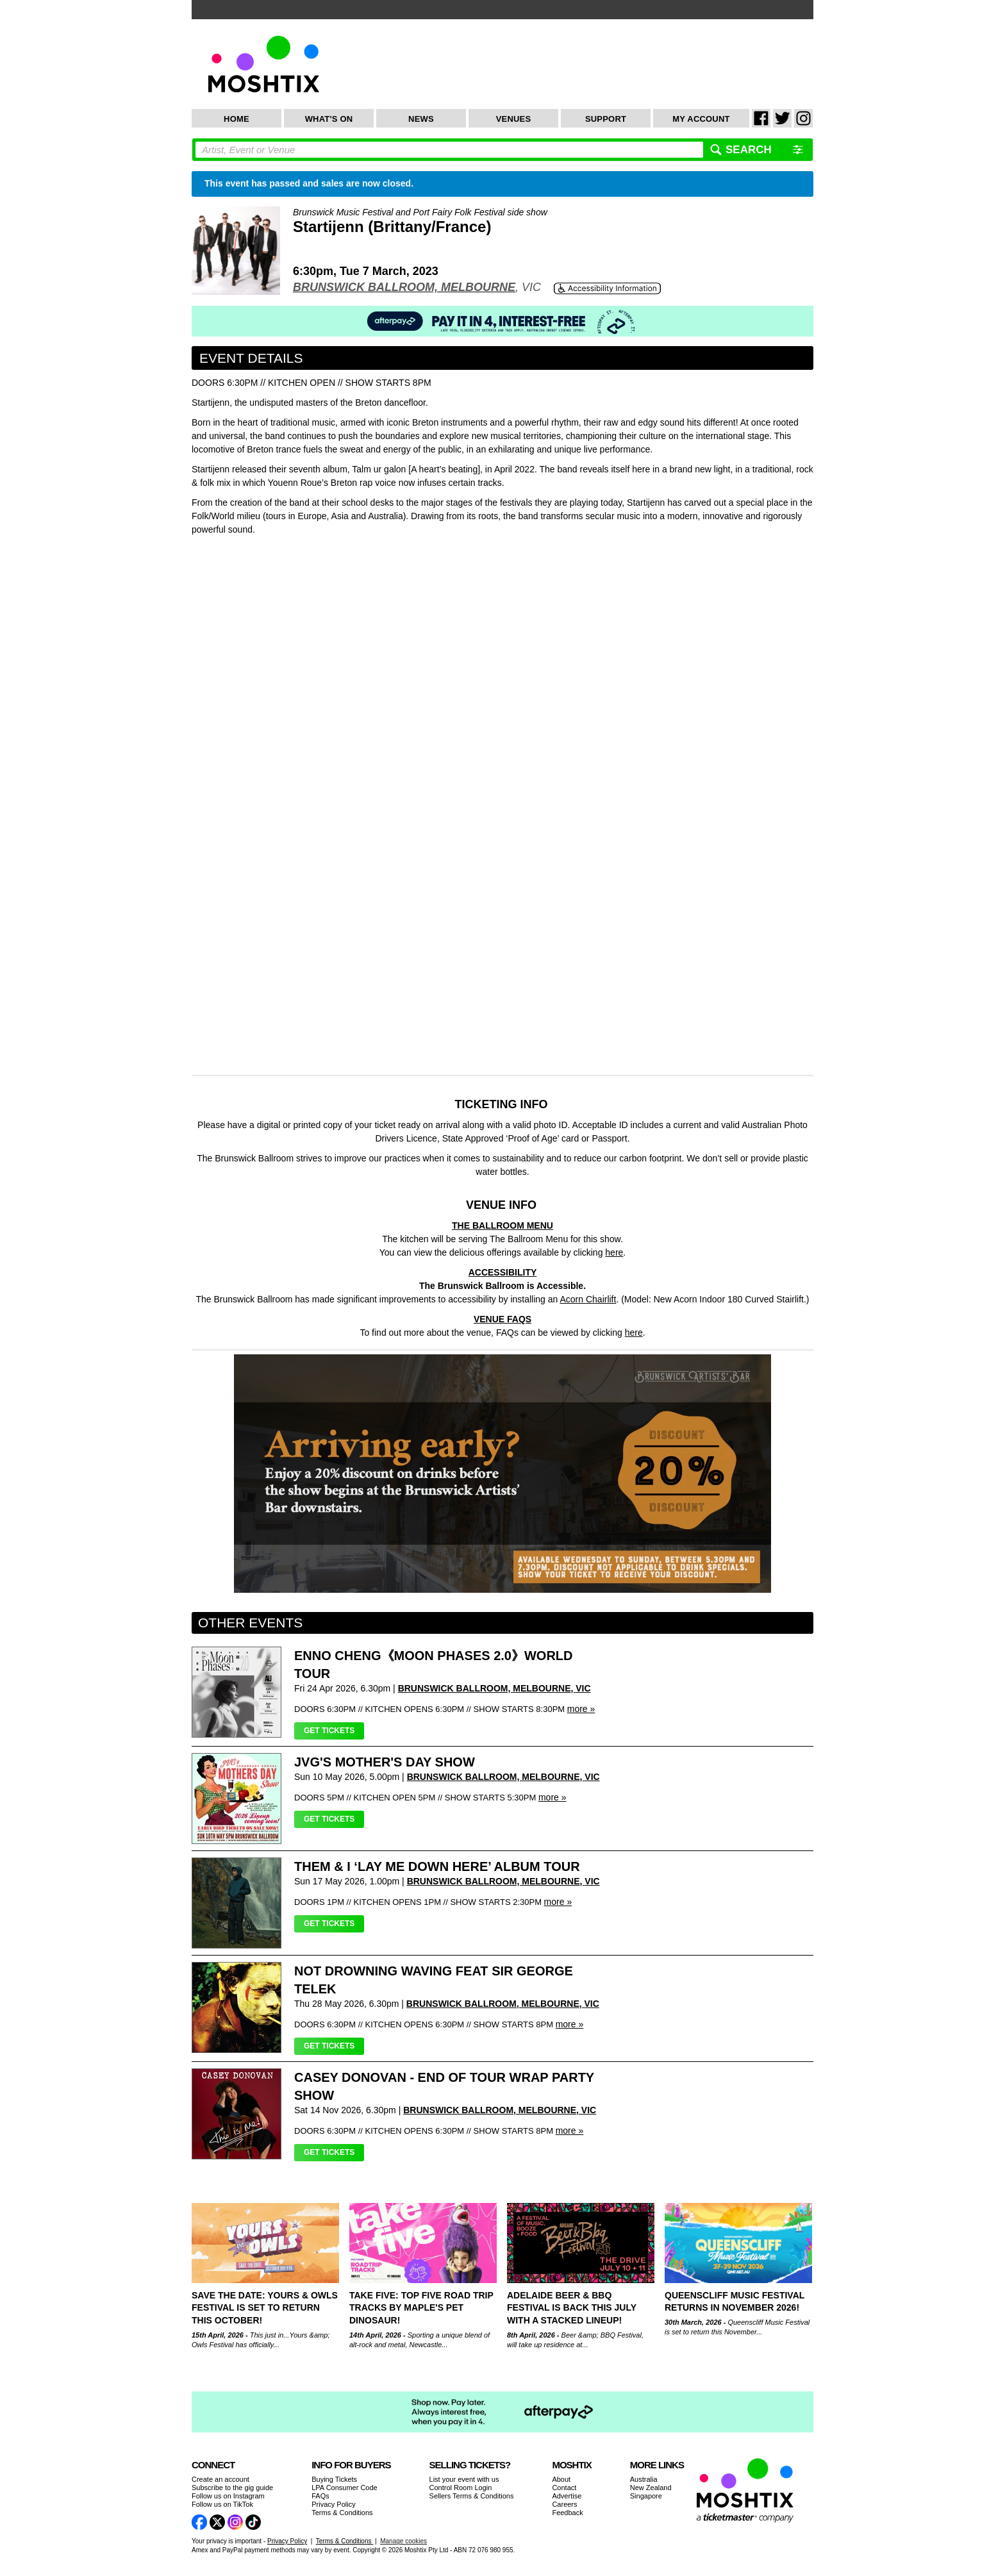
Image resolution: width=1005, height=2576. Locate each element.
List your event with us (464, 2479)
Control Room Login (460, 2487)
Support (605, 119)
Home (236, 119)
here (634, 1332)
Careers (564, 2504)
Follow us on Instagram (228, 2496)
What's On (329, 119)
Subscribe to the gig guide (232, 2487)
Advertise (566, 2496)
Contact (564, 2487)
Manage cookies (403, 2541)
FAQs (320, 2496)
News (421, 119)
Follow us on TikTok (222, 2504)
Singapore (646, 2496)
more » (581, 1709)
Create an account (220, 2479)
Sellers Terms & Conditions (471, 2496)
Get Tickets (329, 1730)
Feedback (567, 2512)
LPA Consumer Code (344, 2487)
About (561, 2479)
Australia (644, 2479)
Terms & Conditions (341, 2512)
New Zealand (651, 2487)
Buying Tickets (334, 2479)
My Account (700, 119)
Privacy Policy (333, 2504)
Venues (513, 119)
